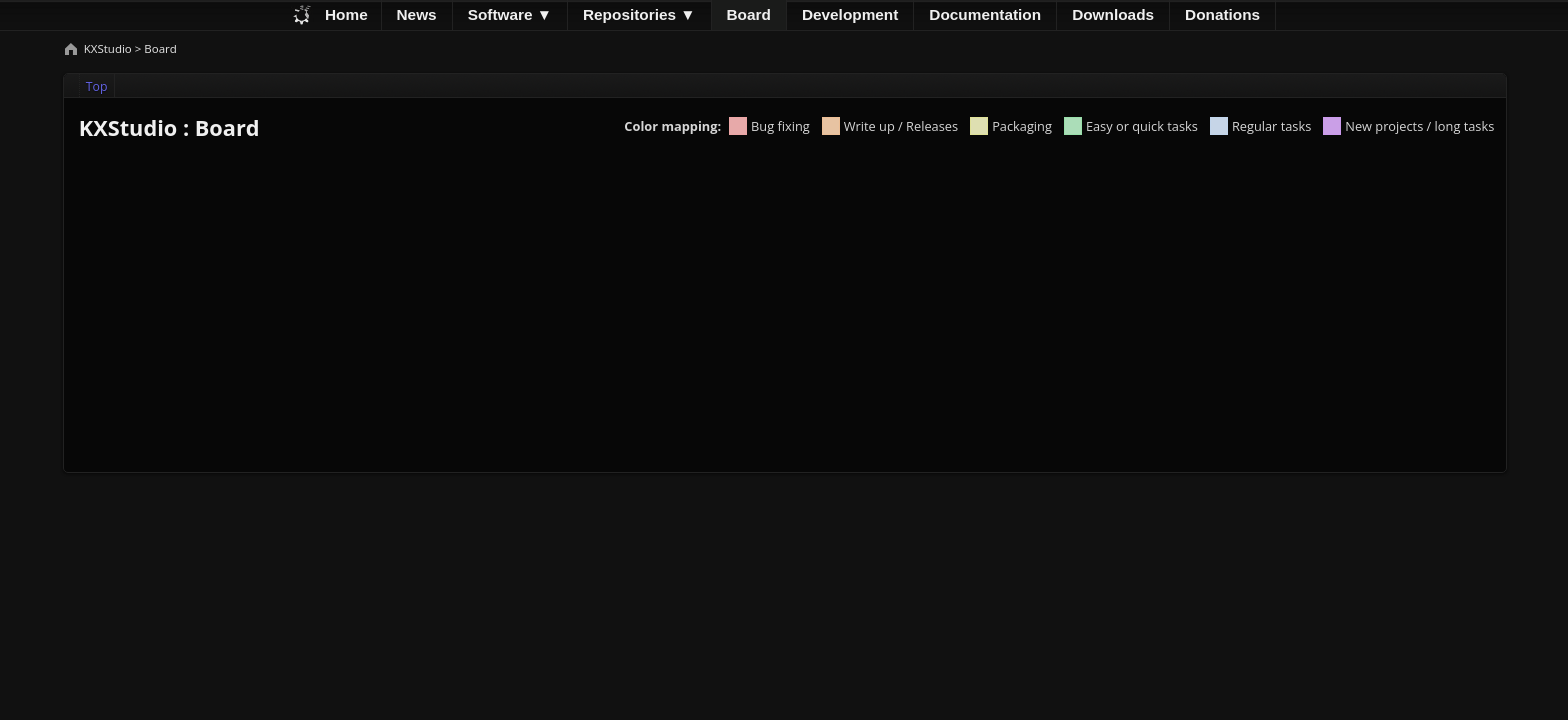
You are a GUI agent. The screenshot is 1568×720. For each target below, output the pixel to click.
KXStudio (109, 48)
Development (850, 14)
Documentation (985, 14)
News (417, 14)
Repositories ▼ (639, 14)
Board (749, 14)
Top (97, 86)
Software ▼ (510, 14)
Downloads (1113, 14)
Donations (1222, 14)
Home (346, 14)
